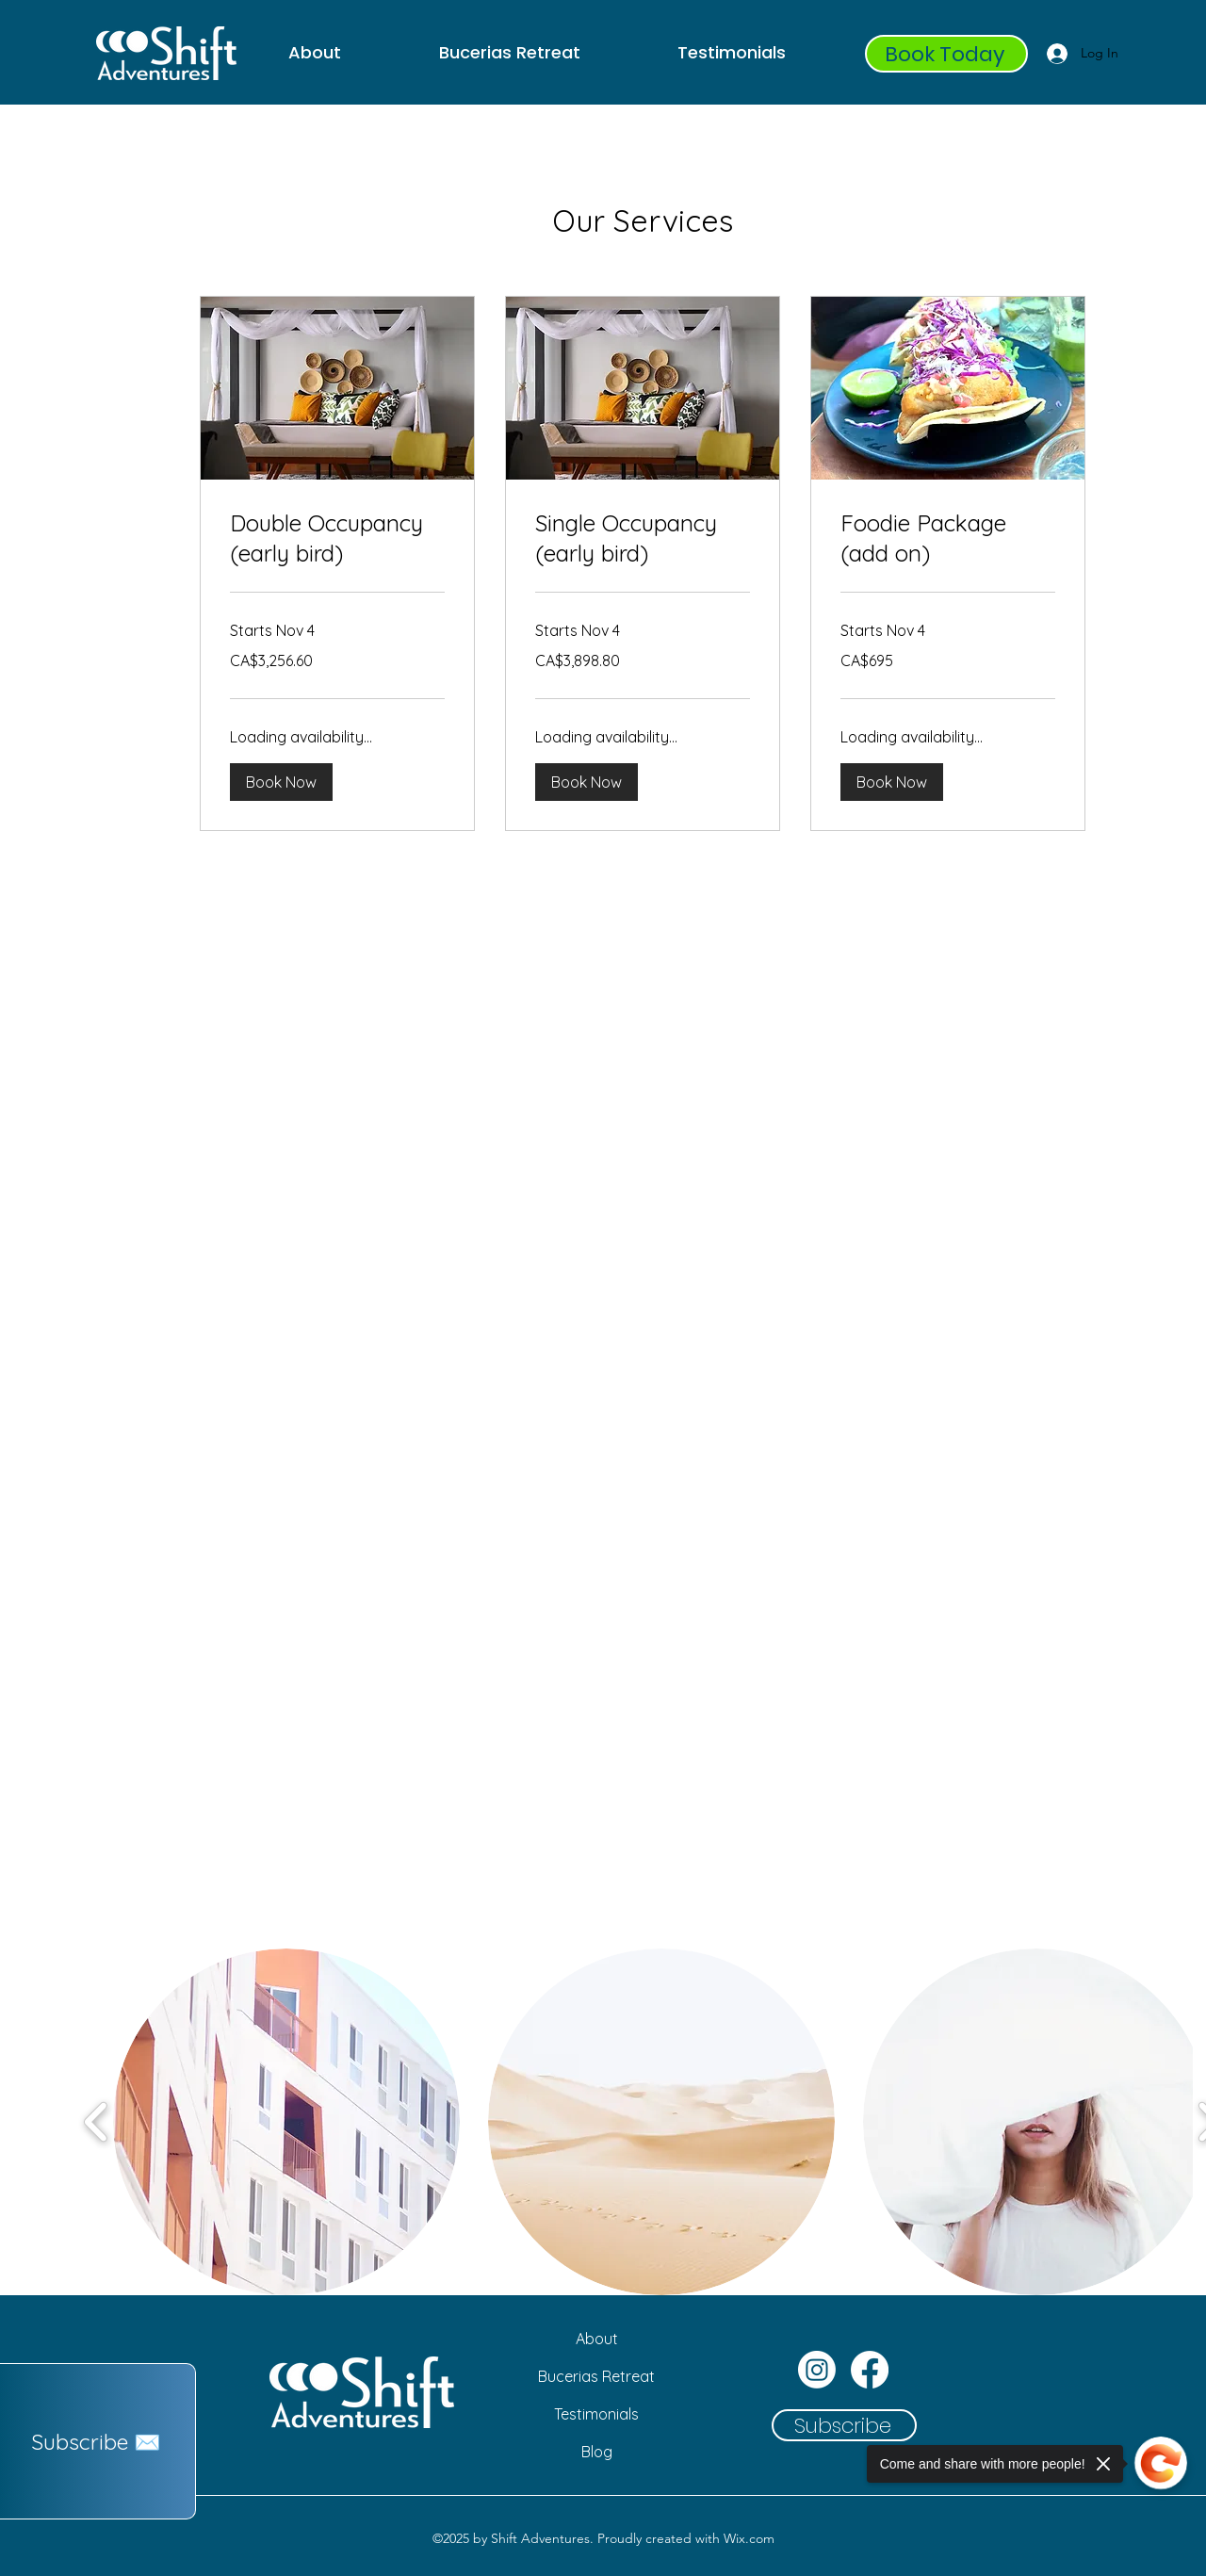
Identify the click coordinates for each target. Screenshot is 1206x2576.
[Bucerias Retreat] (596, 2376)
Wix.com (749, 2538)
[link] (337, 539)
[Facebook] (869, 2370)
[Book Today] (946, 54)
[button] (281, 782)
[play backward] (96, 2122)
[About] (596, 2338)
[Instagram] (817, 2370)
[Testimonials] (596, 2414)
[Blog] (596, 2451)
